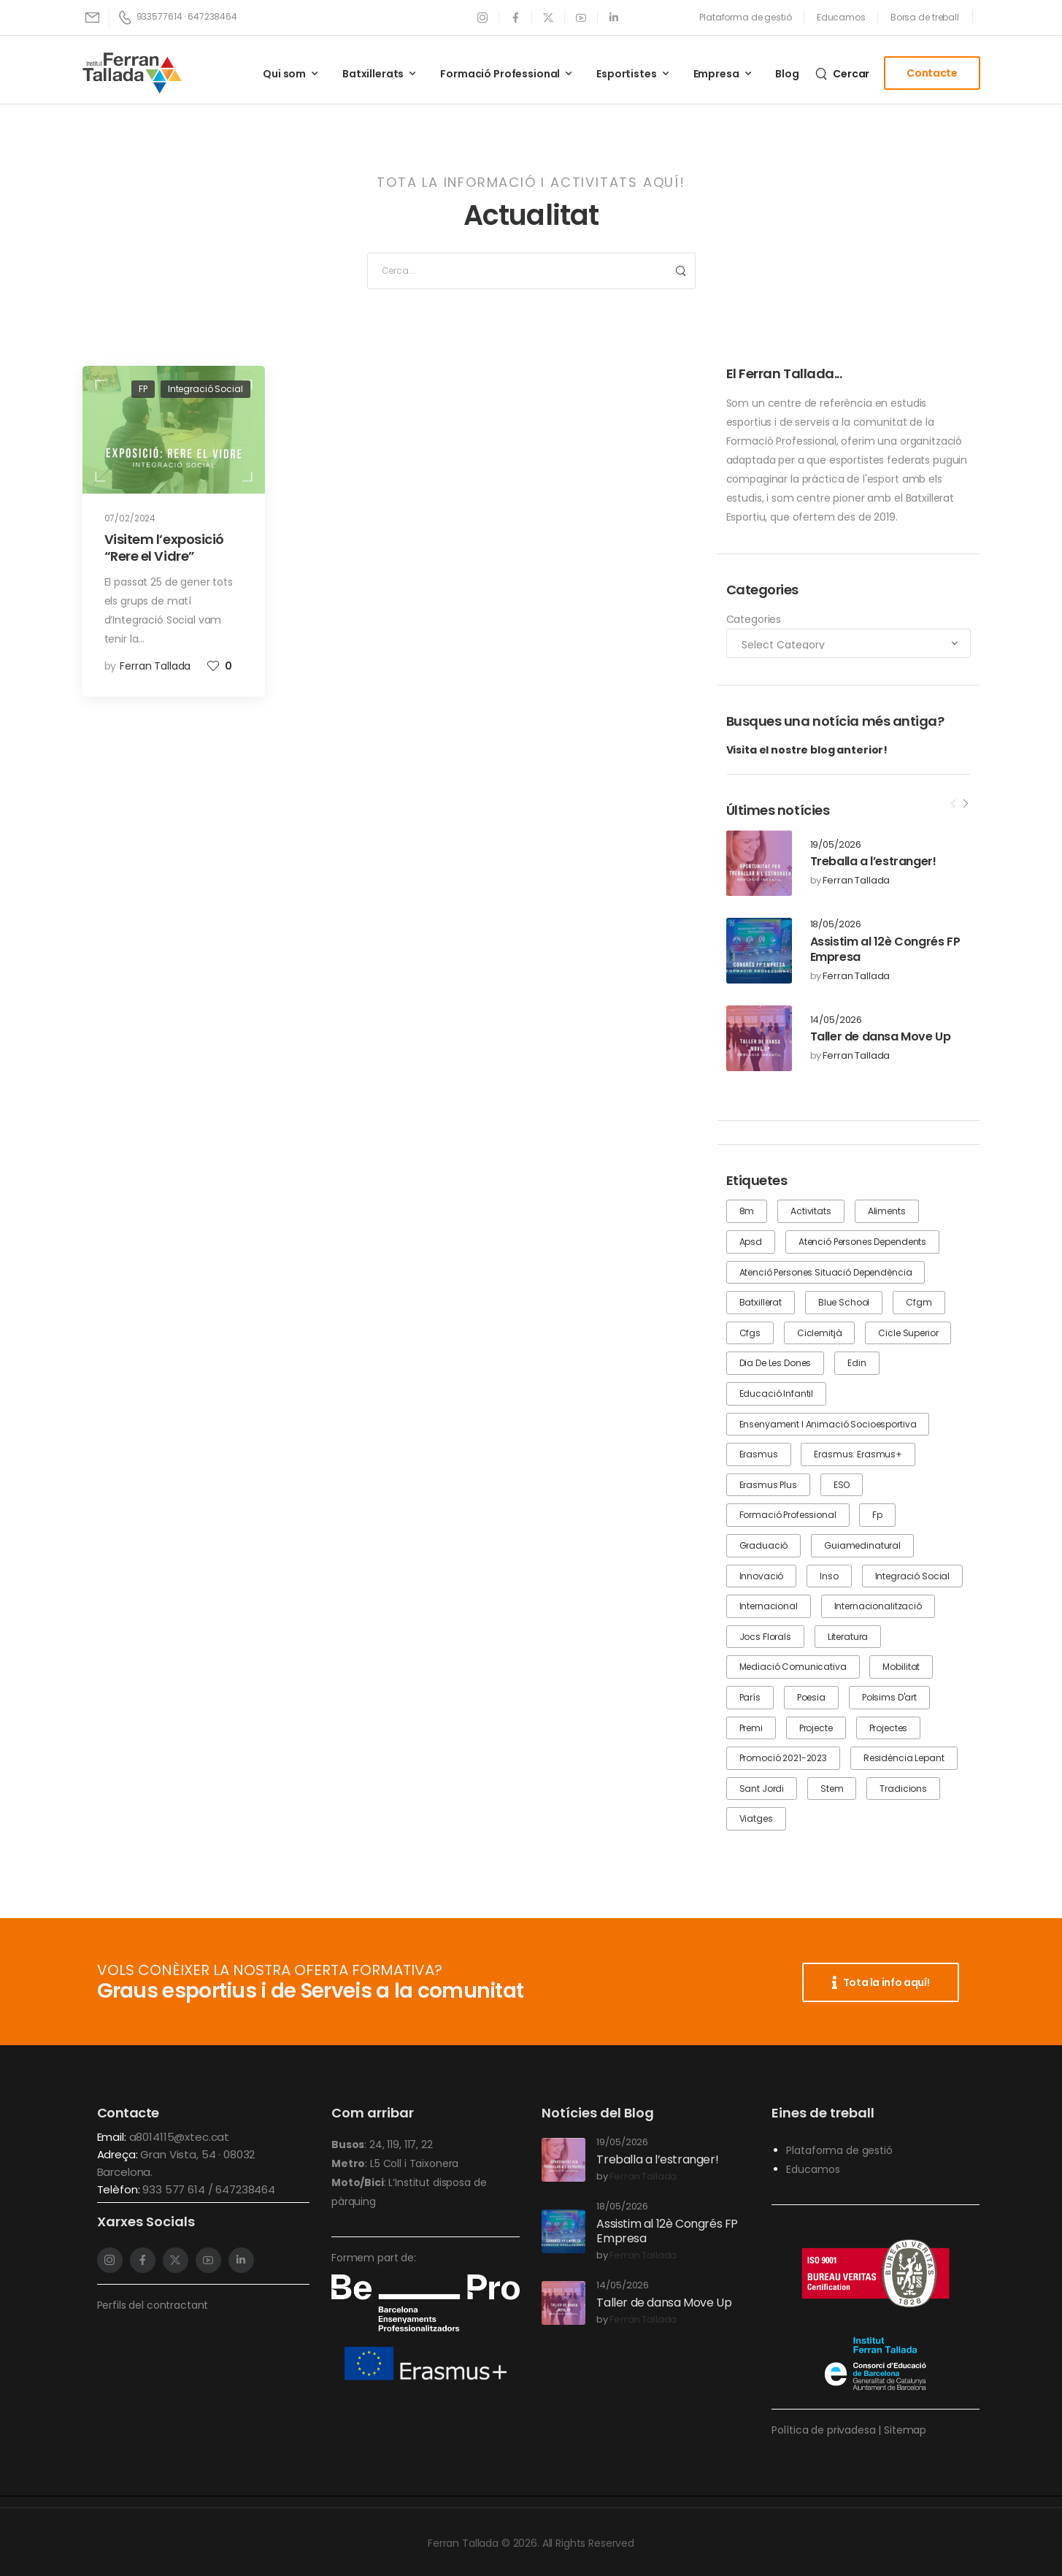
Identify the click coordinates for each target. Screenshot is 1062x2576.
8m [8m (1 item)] (747, 1211)
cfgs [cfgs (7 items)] (750, 1333)
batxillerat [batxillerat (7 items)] (760, 1302)
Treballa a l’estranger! (873, 861)
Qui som (284, 73)
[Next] (965, 804)
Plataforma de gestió (839, 2150)
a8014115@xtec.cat (179, 2136)
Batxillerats (373, 73)
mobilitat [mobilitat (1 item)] (901, 1666)
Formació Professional (500, 73)
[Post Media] (759, 863)
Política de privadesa (823, 2430)
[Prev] (953, 804)
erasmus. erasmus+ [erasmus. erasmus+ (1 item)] (858, 1454)
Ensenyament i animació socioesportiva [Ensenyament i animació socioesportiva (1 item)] (828, 1424)
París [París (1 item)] (750, 1697)
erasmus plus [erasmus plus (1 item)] (768, 1485)
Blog (787, 73)
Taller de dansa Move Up (880, 1036)
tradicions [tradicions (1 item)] (903, 1788)
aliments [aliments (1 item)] (887, 1211)
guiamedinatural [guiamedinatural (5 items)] (862, 1545)
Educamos (812, 2169)
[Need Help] (745, 17)
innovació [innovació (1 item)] (761, 1576)
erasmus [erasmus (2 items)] (758, 1454)
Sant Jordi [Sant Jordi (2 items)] (762, 1788)
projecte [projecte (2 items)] (816, 1728)
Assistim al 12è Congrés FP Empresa (885, 949)
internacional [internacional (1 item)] (768, 1606)
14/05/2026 (836, 1020)
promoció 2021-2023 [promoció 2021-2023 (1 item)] (783, 1758)
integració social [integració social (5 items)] (912, 1576)
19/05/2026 (836, 845)
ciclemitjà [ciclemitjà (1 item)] (819, 1333)
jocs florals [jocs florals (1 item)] (765, 1636)
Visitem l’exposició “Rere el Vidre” (164, 547)
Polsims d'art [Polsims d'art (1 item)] (889, 1697)
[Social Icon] (483, 17)
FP (143, 389)
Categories (754, 619)
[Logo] (132, 73)
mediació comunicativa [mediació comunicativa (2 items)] (793, 1666)
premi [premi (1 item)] (751, 1728)
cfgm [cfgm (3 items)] (918, 1302)
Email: (111, 2136)
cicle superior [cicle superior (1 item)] (908, 1333)
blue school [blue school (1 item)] (843, 1302)
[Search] (842, 73)
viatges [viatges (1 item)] (756, 1818)
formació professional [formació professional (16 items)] (787, 1515)
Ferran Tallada (856, 881)
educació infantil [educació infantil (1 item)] (776, 1393)
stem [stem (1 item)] (831, 1788)
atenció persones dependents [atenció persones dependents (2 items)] (862, 1241)
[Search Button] (680, 270)
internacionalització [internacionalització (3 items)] (878, 1606)
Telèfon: (120, 2189)
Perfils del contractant (153, 2305)
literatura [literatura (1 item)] (848, 1636)
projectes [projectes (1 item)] (888, 1728)
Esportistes (626, 73)
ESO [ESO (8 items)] (842, 1485)
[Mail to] (93, 17)
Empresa (716, 73)
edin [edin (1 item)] (856, 1363)
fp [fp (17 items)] (877, 1515)
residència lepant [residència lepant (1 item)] (903, 1758)
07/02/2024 (130, 518)
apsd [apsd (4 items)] (750, 1241)
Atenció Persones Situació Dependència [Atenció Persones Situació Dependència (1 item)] (825, 1272)
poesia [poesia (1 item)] (811, 1697)
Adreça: (119, 2154)
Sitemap (905, 2430)
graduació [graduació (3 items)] (763, 1545)
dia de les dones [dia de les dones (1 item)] (775, 1363)
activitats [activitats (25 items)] (810, 1211)
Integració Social (205, 389)
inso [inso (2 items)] (829, 1576)
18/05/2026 (836, 925)
